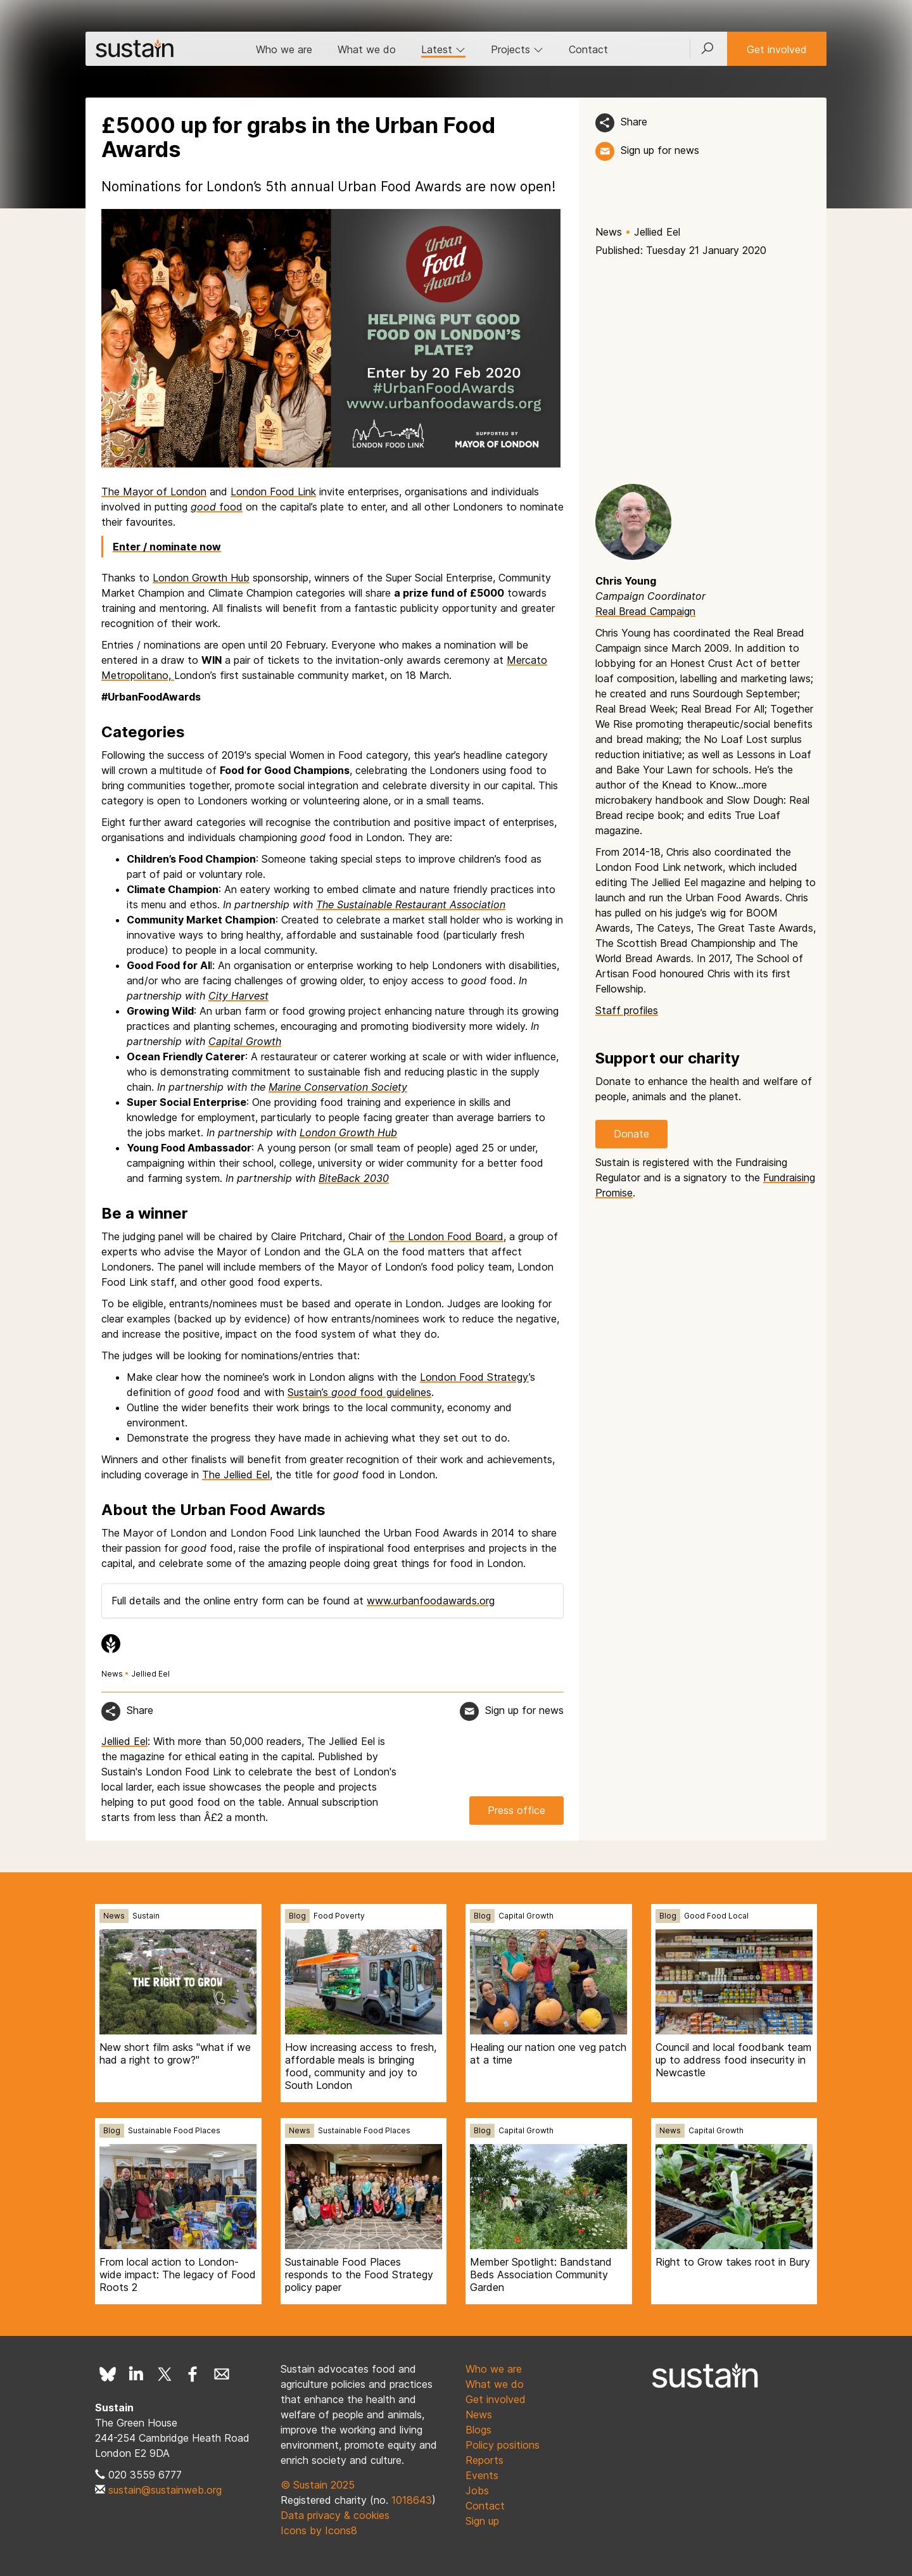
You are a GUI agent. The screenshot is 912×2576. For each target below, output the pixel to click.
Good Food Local (716, 1915)
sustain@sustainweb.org (165, 2490)
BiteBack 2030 (354, 1178)
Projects (517, 49)
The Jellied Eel (236, 1474)
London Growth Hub (201, 577)
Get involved (777, 49)
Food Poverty (339, 1915)
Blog (297, 1915)
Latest (443, 49)
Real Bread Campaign (645, 611)
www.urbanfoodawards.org (431, 1600)
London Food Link (273, 491)
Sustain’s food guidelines (359, 1392)
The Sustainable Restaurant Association (410, 904)
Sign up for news (660, 150)
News (608, 231)
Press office (516, 1810)
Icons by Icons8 (319, 2530)
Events (482, 2475)
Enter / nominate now (167, 546)
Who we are (284, 49)
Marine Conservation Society (338, 1087)
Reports (485, 2460)
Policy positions (503, 2445)
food (217, 506)
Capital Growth (244, 1041)
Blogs (478, 2429)
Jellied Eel (657, 231)
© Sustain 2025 (318, 2484)
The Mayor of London (153, 491)
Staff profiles (626, 1010)
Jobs (477, 2490)
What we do (367, 49)
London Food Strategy (474, 1377)
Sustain (146, 1915)
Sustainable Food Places (174, 2130)
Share (634, 121)
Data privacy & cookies (335, 2515)
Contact (588, 49)
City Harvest (238, 995)
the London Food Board (446, 1236)
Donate (631, 1133)
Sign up (482, 2521)
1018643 (411, 2500)
